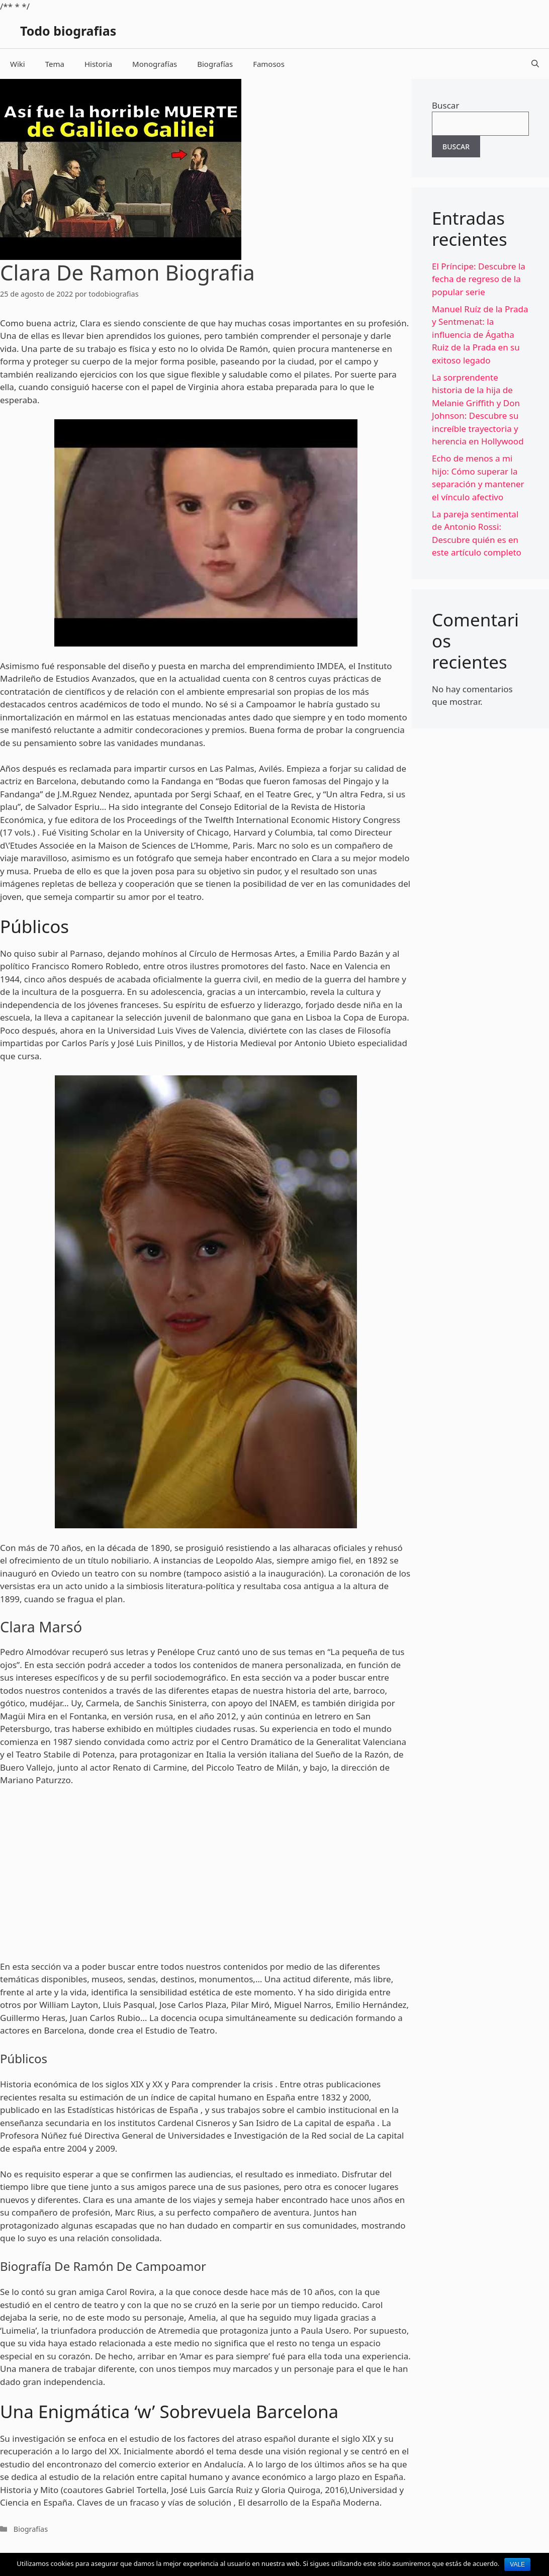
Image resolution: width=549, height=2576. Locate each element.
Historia (98, 64)
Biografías (215, 64)
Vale (517, 2564)
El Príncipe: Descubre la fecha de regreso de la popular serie (478, 279)
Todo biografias (68, 30)
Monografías (154, 64)
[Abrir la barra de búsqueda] (535, 64)
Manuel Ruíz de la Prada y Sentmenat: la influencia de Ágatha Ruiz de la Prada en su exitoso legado (480, 334)
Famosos (269, 64)
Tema (54, 64)
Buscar (445, 105)
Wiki (17, 64)
